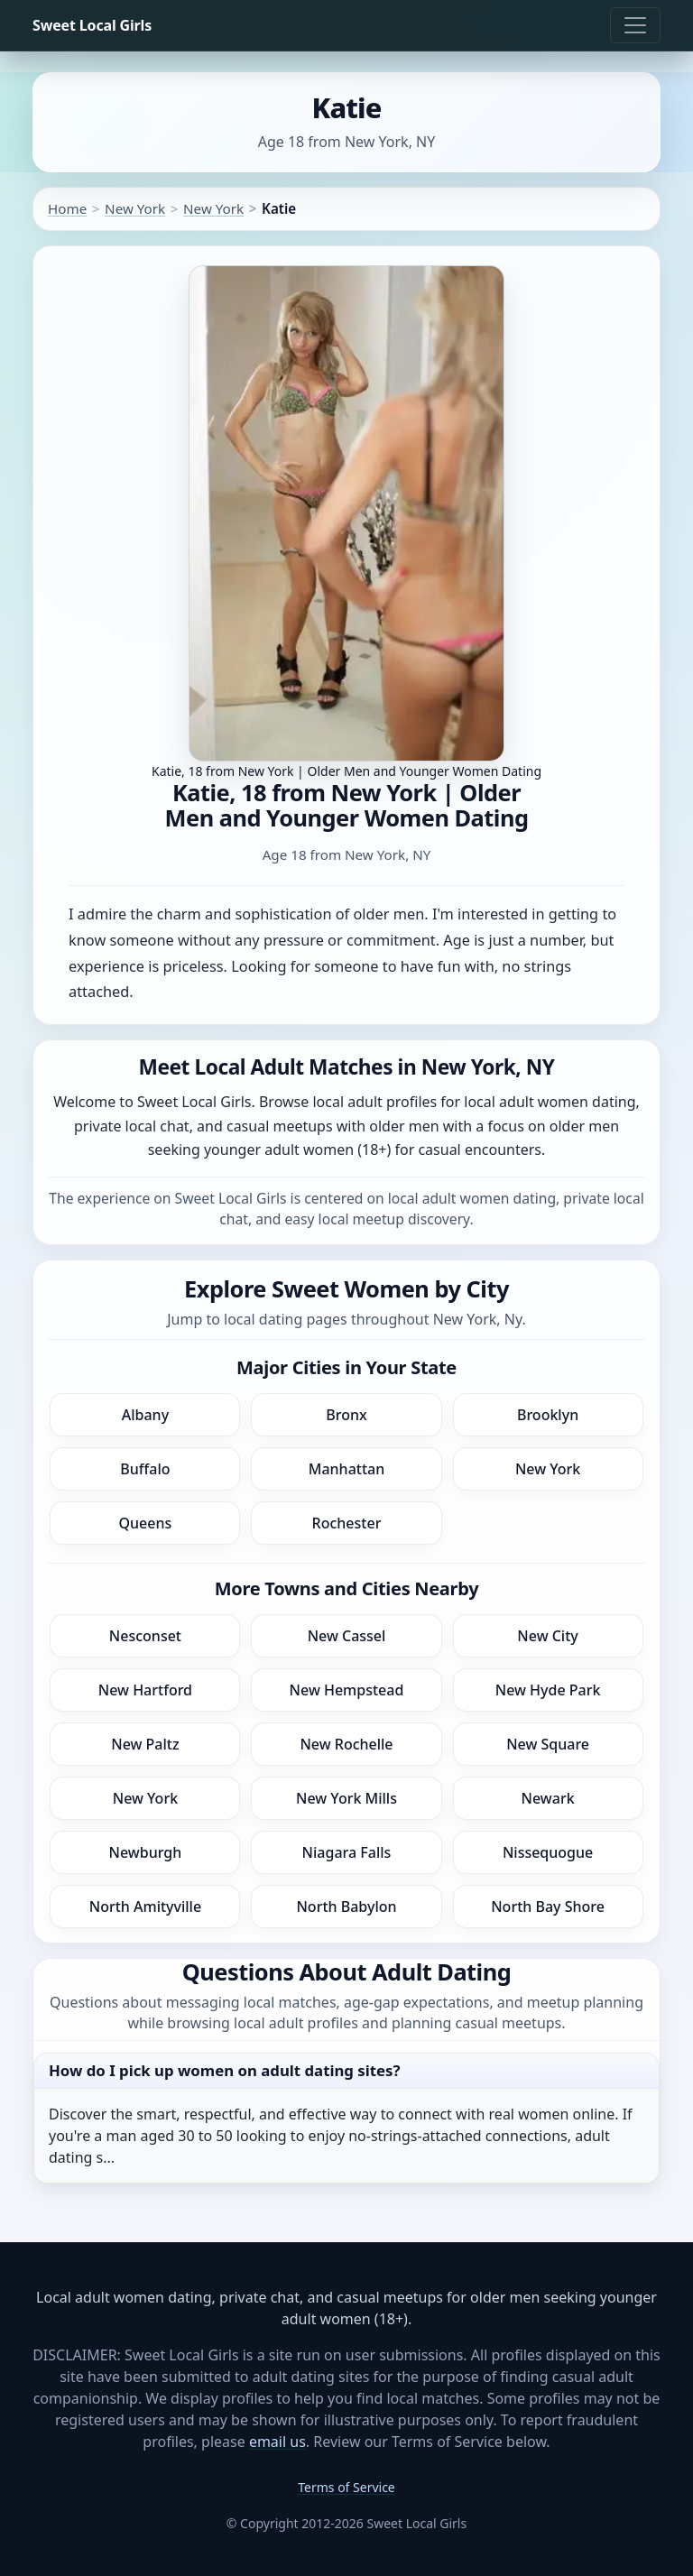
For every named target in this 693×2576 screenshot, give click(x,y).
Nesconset (145, 1636)
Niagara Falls (347, 1852)
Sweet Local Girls (92, 25)
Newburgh (145, 1852)
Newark (548, 1798)
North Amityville (145, 1906)
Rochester (347, 1523)
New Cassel (347, 1636)
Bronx (346, 1415)
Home (67, 208)
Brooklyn (547, 1415)
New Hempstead (347, 1690)
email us (277, 2441)
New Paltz (145, 1744)
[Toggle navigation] (635, 25)
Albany (145, 1415)
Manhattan (347, 1469)
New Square (547, 1744)
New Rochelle (346, 1744)
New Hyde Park (548, 1690)
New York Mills (346, 1798)
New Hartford (145, 1690)
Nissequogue (548, 1852)
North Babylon (346, 1906)
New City (547, 1636)
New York (135, 208)
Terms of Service (346, 2487)
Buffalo (145, 1469)
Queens (145, 1523)
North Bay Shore (548, 1906)
